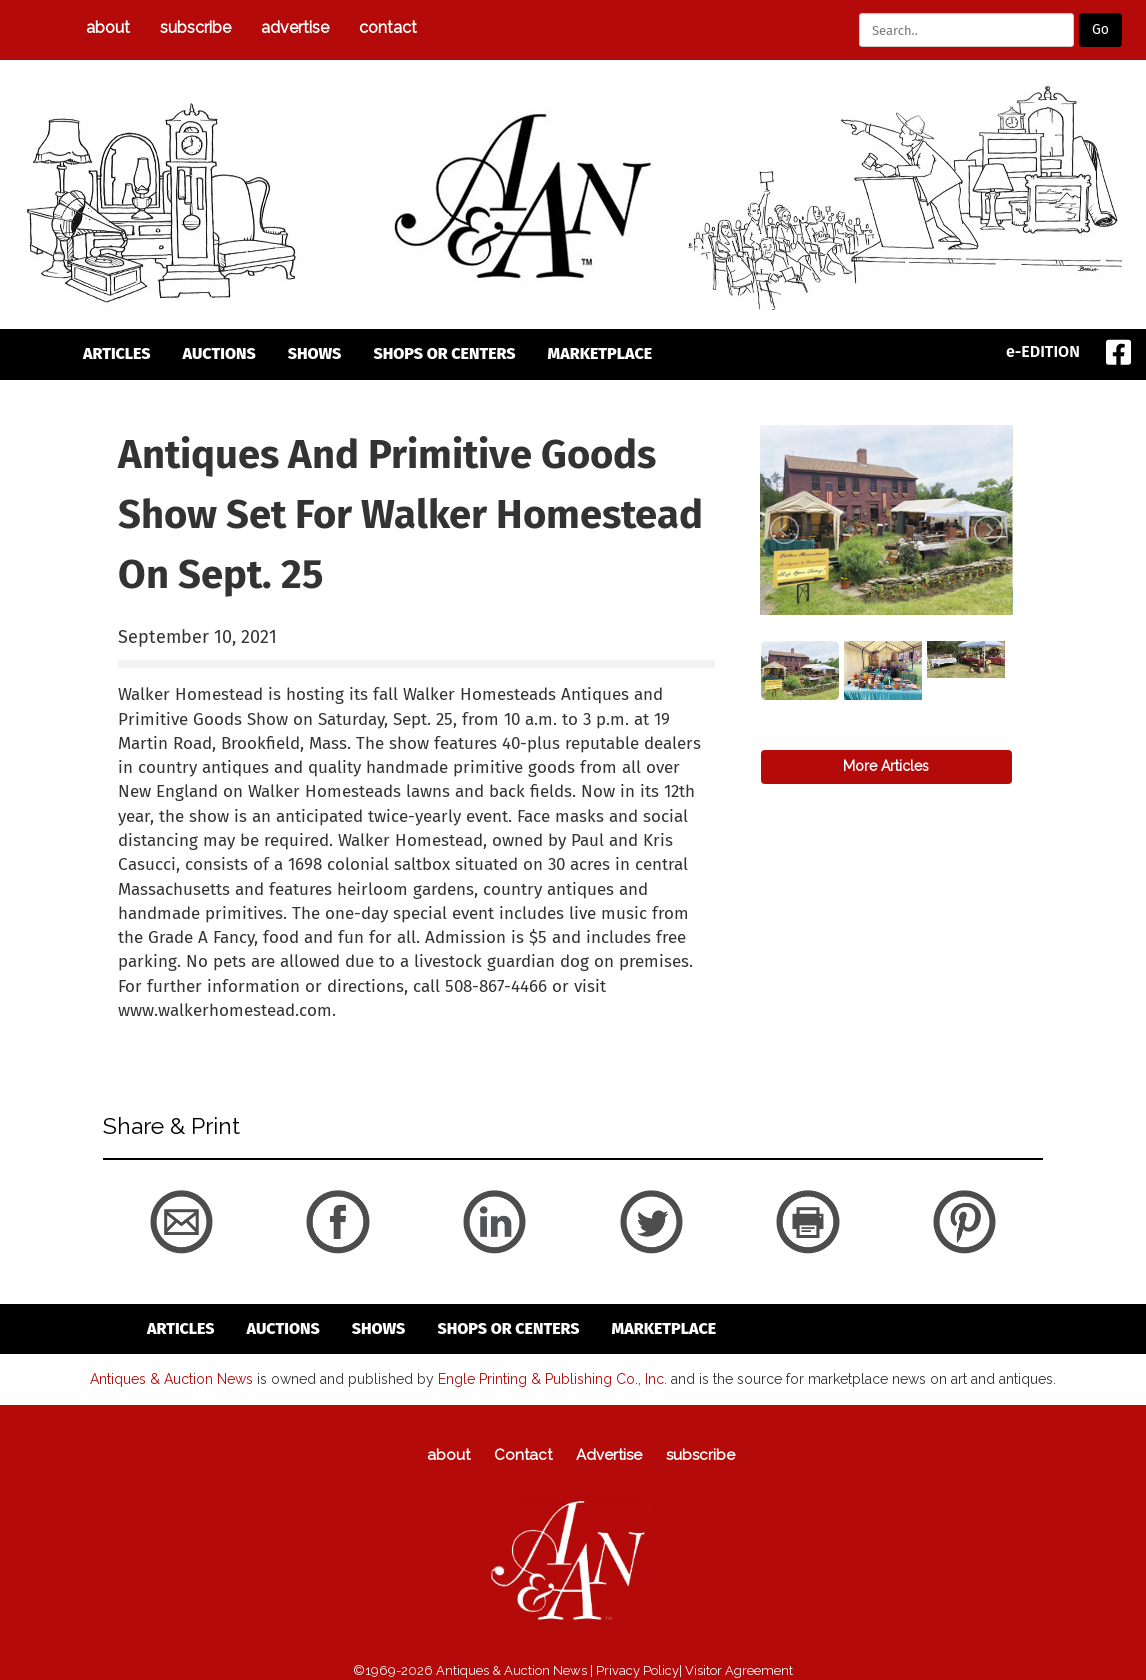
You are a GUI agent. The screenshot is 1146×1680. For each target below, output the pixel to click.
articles (117, 353)
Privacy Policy (637, 1669)
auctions (219, 353)
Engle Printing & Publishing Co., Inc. (552, 1378)
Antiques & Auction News (171, 1378)
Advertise (295, 27)
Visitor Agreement (739, 1669)
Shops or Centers (444, 353)
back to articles (167, 1032)
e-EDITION (1043, 351)
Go (1100, 29)
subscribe (195, 27)
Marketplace (600, 353)
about (108, 27)
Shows (315, 353)
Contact (388, 27)
